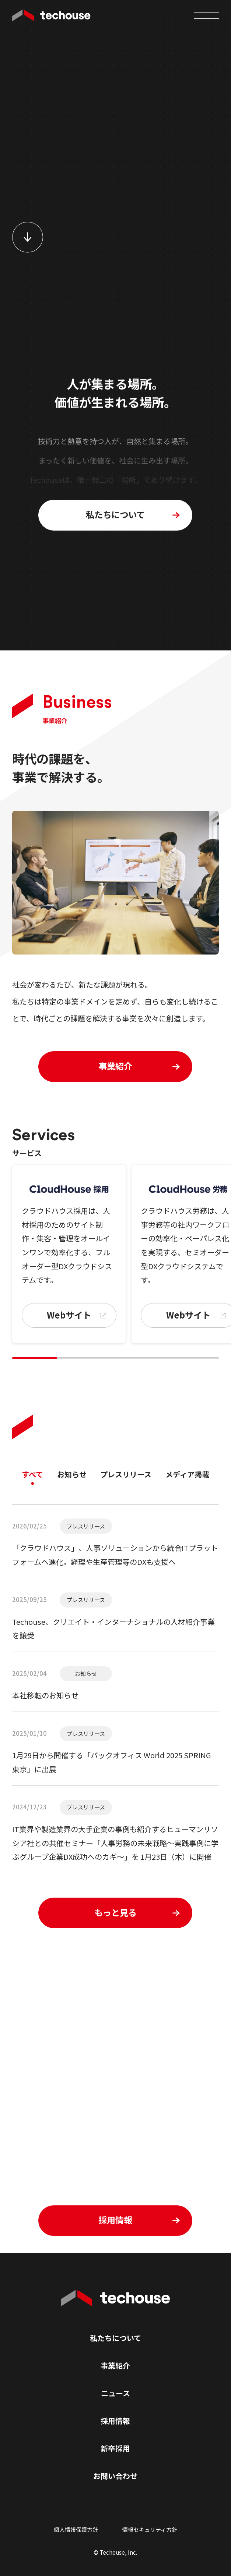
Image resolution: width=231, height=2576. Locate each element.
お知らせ (72, 1474)
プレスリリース (125, 1474)
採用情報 (115, 2420)
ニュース (115, 2393)
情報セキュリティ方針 (149, 2529)
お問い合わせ (115, 2475)
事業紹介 (115, 2365)
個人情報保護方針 (76, 2529)
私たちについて (115, 2338)
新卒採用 (115, 2448)
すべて (32, 1474)
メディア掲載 (187, 1474)
